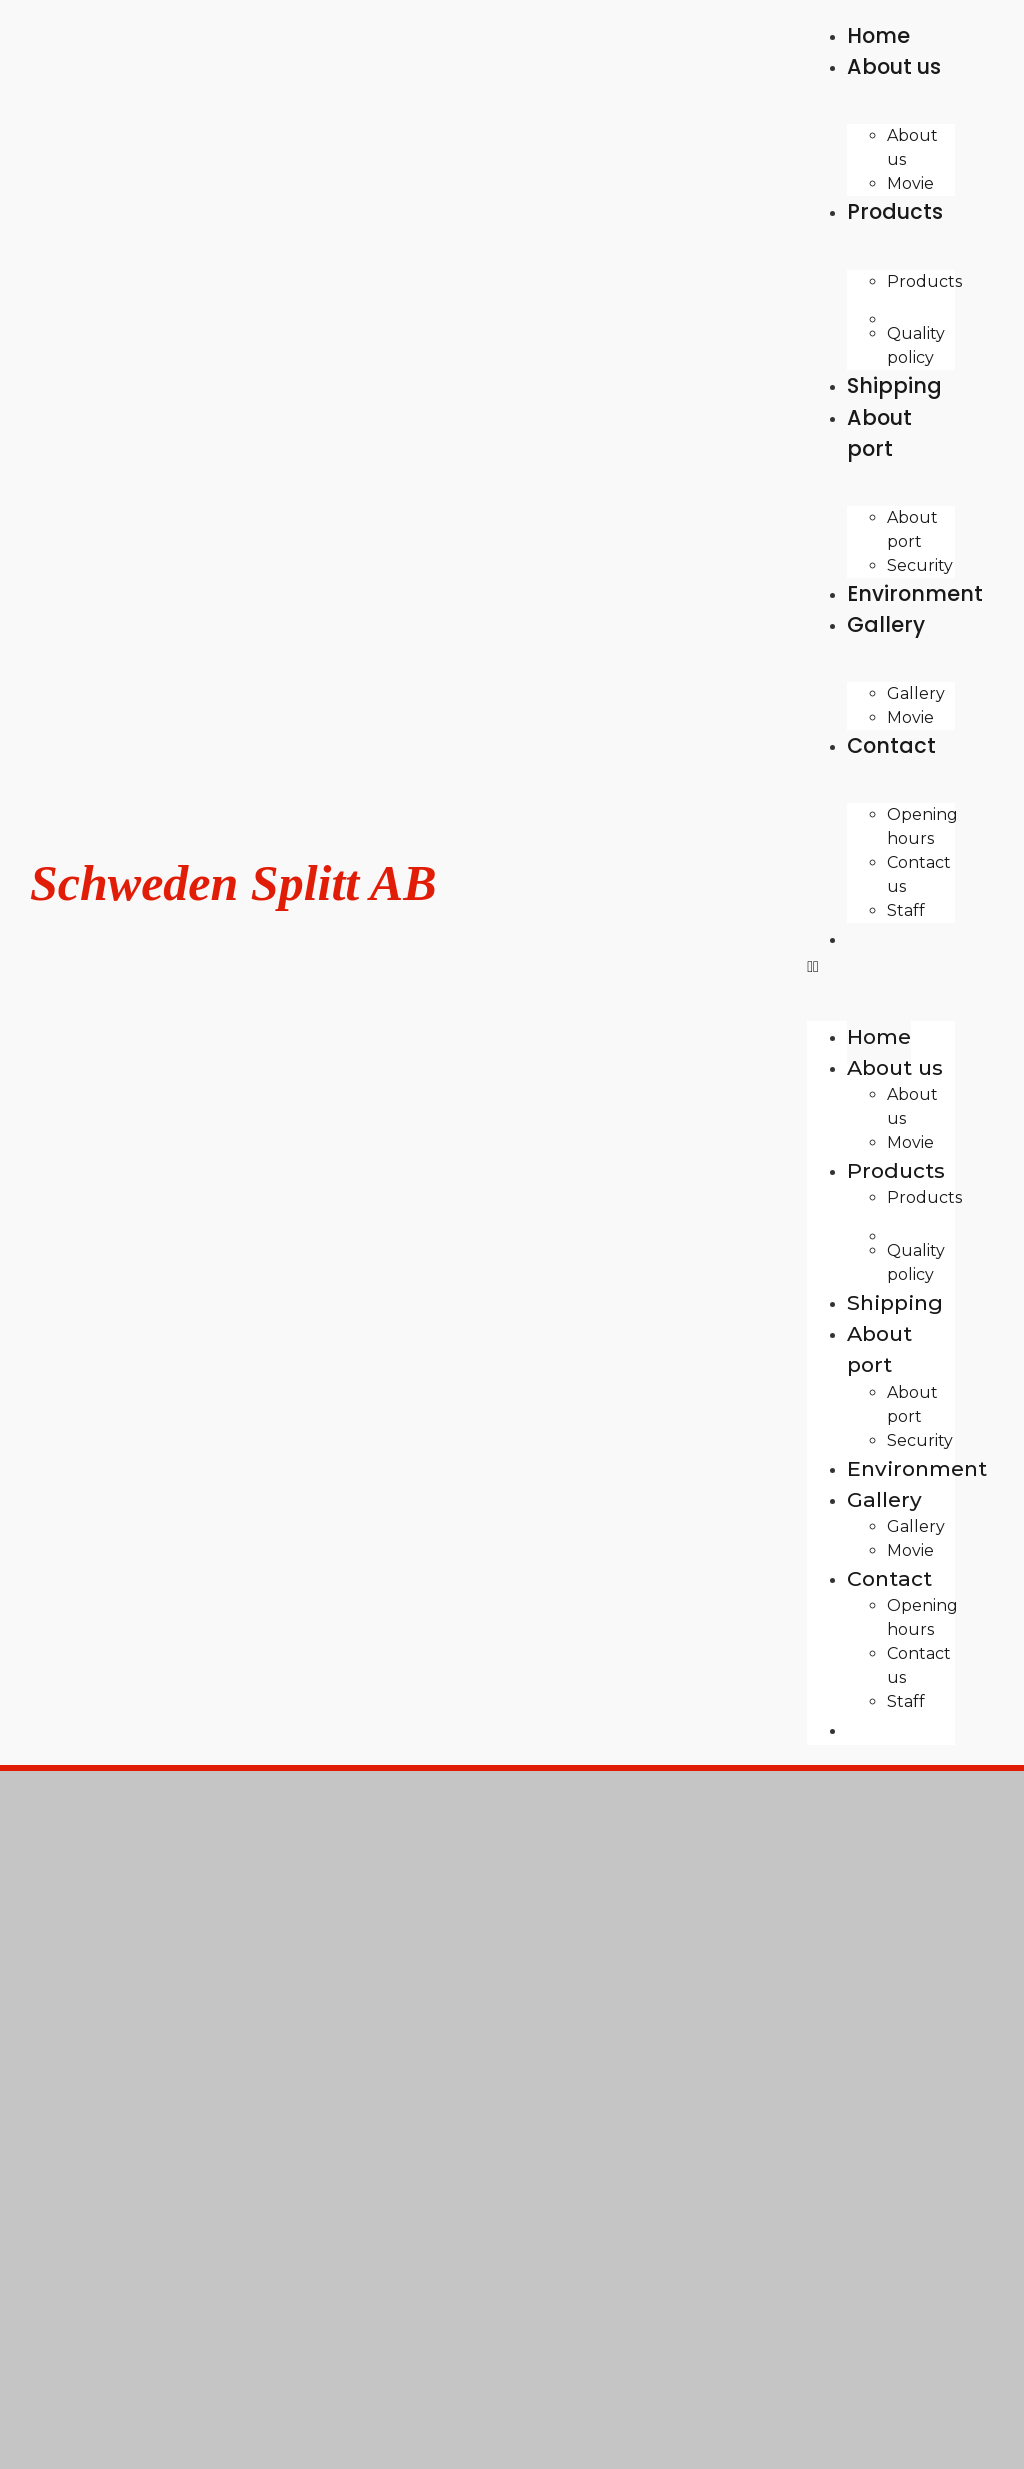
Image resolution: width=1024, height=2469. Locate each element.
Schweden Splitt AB (233, 883)
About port (879, 433)
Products (895, 211)
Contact (891, 745)
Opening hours (922, 826)
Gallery (886, 624)
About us (894, 66)
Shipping (895, 1302)
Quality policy (916, 1262)
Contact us (919, 874)
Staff (906, 910)
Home (879, 1036)
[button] (881, 967)
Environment (917, 1468)
